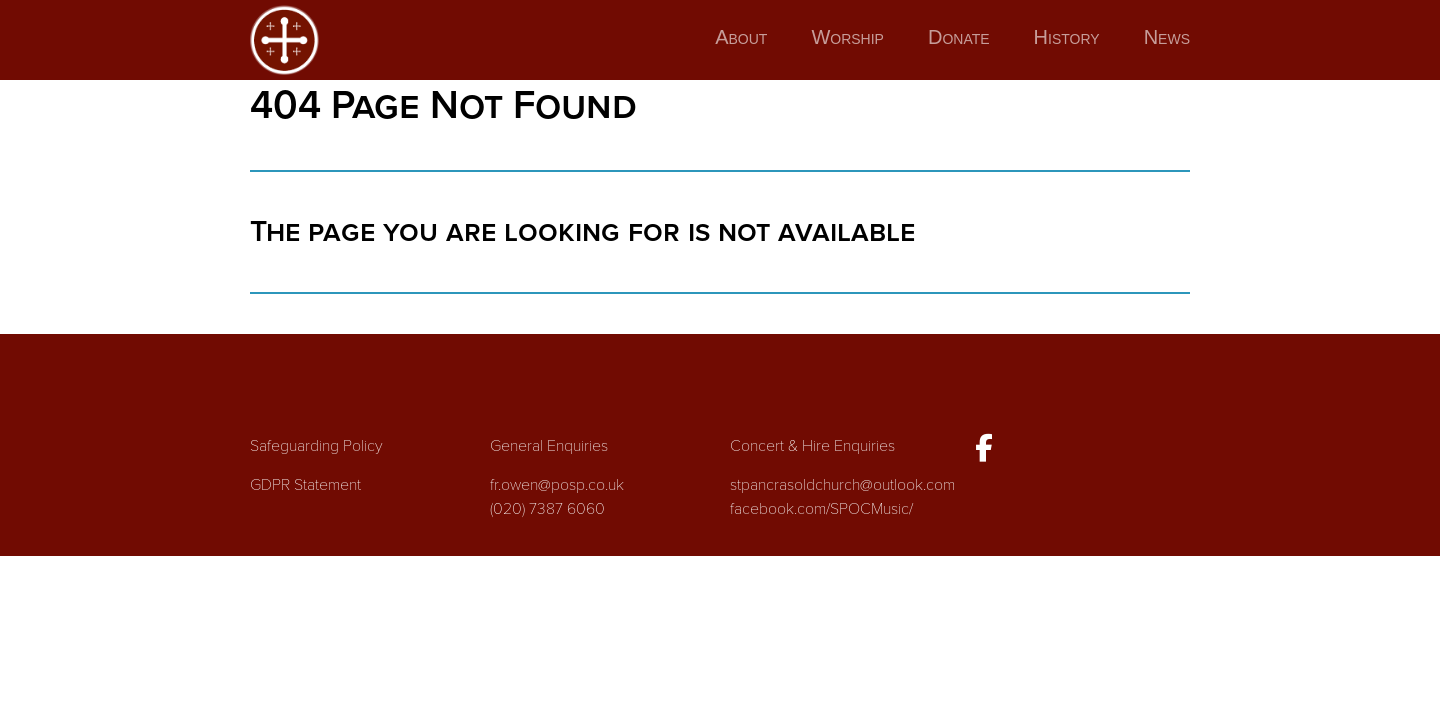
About (741, 37)
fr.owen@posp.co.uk (557, 485)
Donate (959, 37)
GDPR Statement (305, 485)
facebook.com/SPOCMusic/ (821, 509)
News (1167, 37)
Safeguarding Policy (316, 446)
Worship (847, 37)
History (1067, 37)
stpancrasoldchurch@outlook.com (842, 485)
